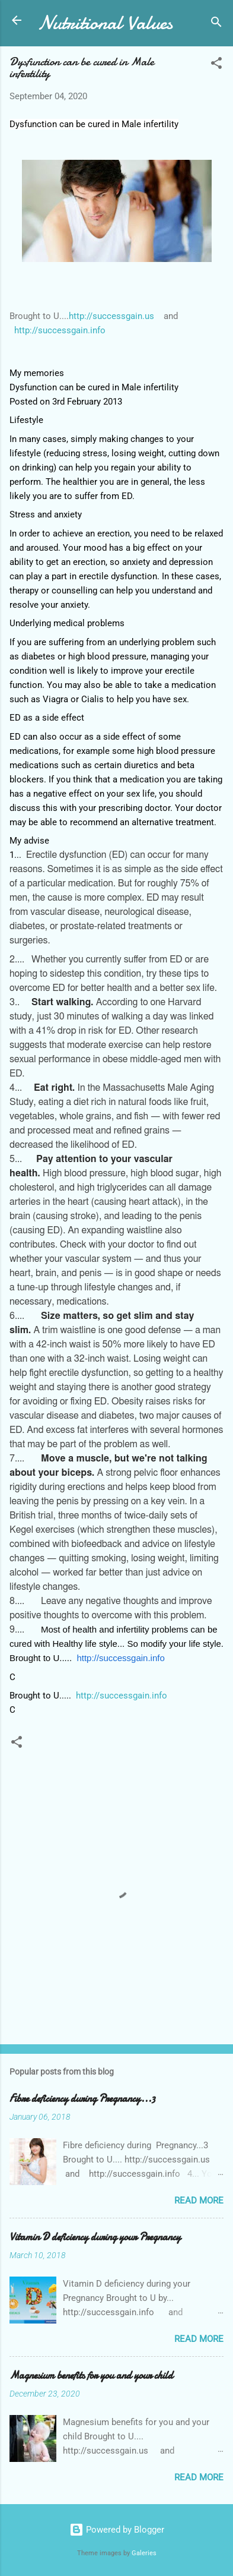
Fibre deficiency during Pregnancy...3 (82, 2098)
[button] (216, 65)
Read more (199, 2200)
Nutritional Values (105, 23)
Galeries (144, 2553)
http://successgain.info (60, 330)
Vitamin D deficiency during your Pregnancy (95, 2237)
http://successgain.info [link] (120, 1658)
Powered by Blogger (116, 2529)
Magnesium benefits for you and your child (91, 2375)
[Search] (216, 24)
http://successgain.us (111, 316)
